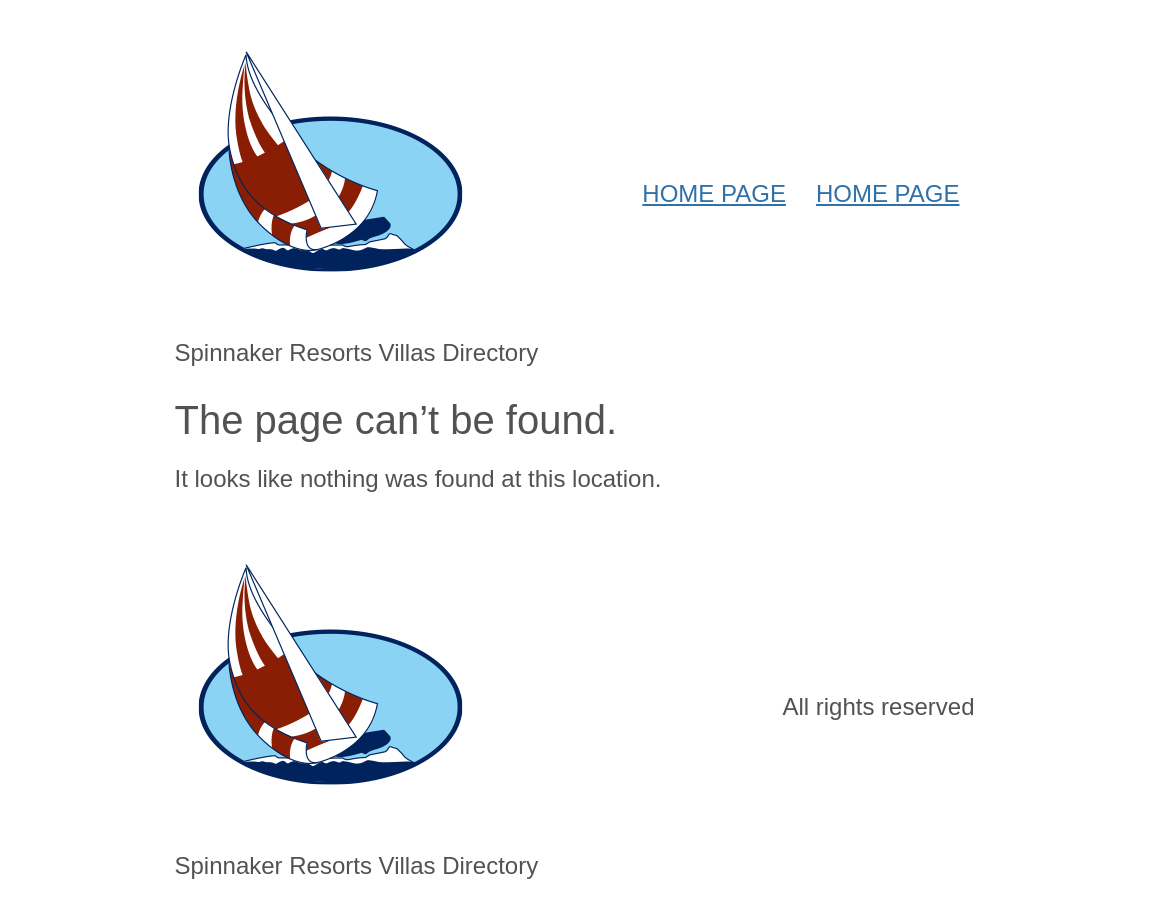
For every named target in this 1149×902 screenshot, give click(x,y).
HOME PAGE (714, 193)
